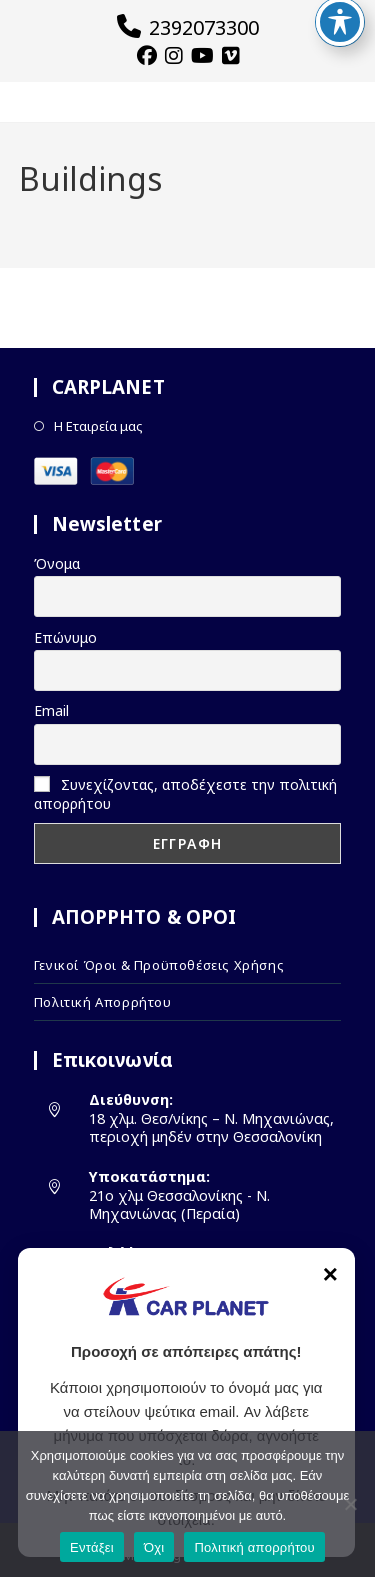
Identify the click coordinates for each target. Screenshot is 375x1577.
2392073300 (188, 27)
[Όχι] (350, 1504)
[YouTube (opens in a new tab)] (199, 56)
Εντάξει (92, 1547)
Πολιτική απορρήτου (254, 1547)
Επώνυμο (65, 637)
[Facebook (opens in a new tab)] (147, 56)
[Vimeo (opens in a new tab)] (227, 56)
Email (51, 710)
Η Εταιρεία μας (98, 426)
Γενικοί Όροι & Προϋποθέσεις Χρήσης (159, 965)
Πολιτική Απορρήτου (103, 1002)
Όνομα (57, 563)
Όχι (154, 1547)
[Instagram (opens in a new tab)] (171, 56)
